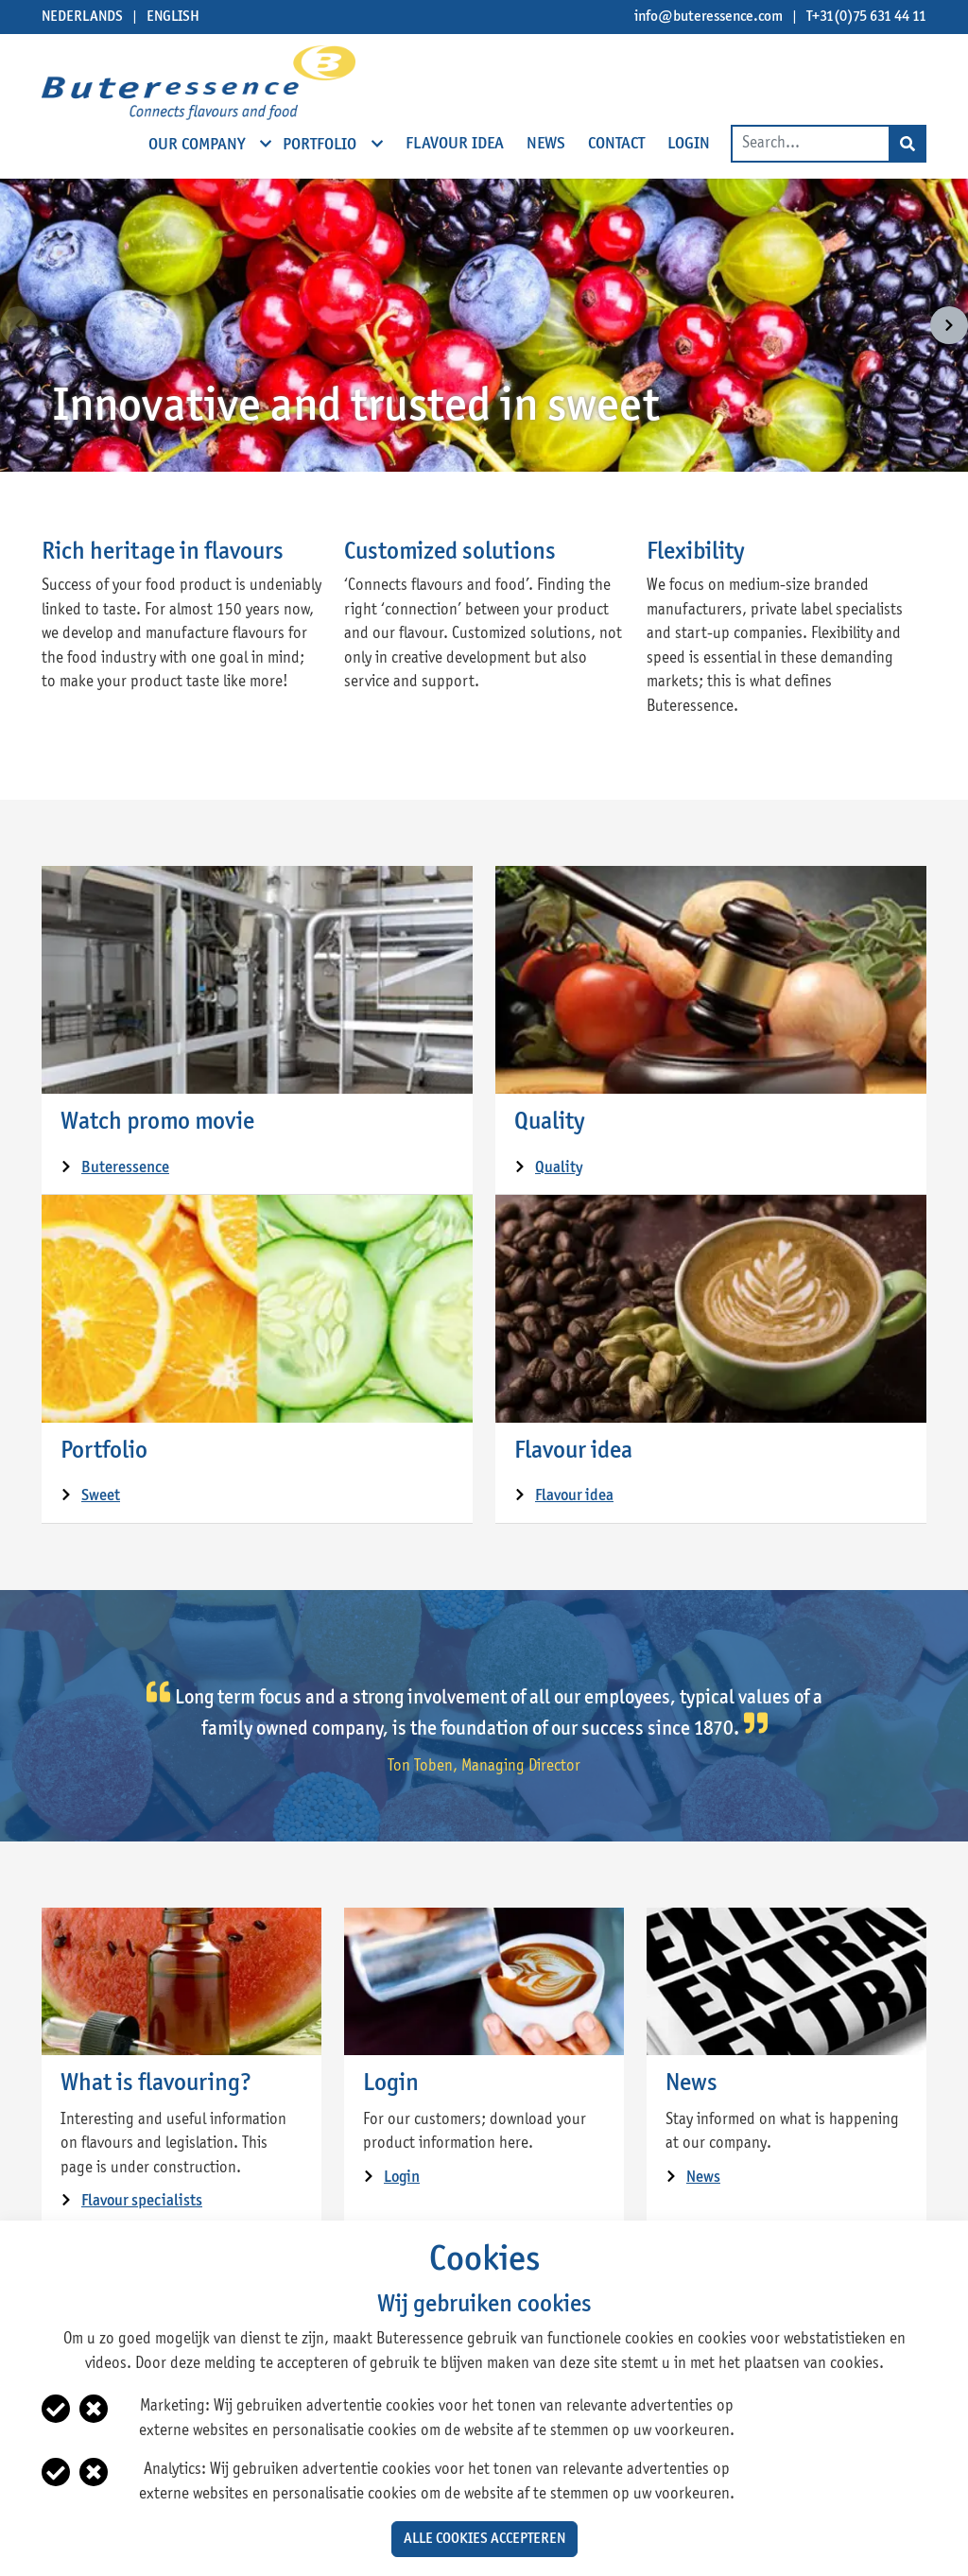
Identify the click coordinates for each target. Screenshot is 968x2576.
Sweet (100, 1496)
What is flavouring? (155, 2083)
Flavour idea (573, 1451)
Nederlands (82, 17)
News (691, 2083)
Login (391, 2083)
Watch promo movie (157, 1122)
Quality (549, 1122)
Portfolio (103, 1451)
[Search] (907, 144)
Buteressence (125, 1168)
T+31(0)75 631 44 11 (866, 17)
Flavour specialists (141, 2201)
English (173, 17)
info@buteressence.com (708, 17)
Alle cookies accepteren (484, 2539)
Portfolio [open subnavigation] (321, 143)
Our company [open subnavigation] (198, 143)
